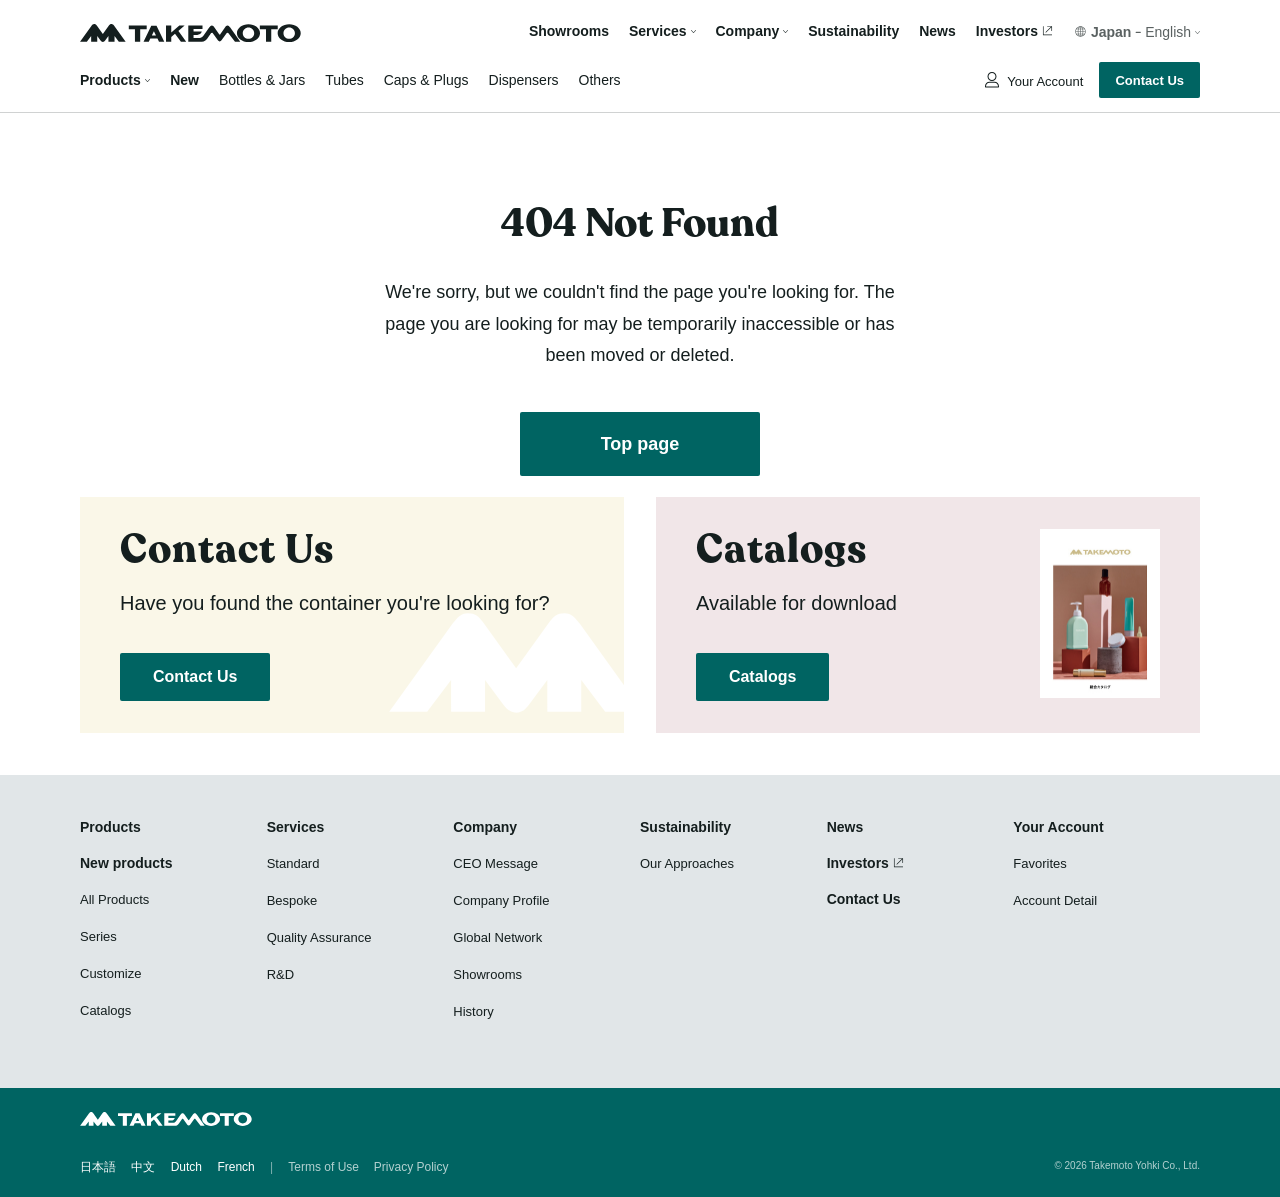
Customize (110, 973)
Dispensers (524, 80)
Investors (1007, 31)
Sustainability (853, 31)
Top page (640, 444)
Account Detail (1055, 900)
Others (600, 80)
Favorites (1039, 863)
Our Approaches (687, 863)
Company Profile (501, 900)
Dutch (186, 1167)
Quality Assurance (319, 937)
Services (296, 827)
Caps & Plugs (426, 80)
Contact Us (1149, 80)
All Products (114, 899)
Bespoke (292, 900)
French (235, 1167)
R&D (280, 974)
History (473, 1011)
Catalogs (762, 676)
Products (110, 80)
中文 (143, 1167)
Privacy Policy (411, 1167)
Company (485, 827)
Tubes (344, 80)
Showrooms (569, 31)
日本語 (98, 1167)
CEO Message (495, 863)
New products (126, 863)
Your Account (1044, 81)
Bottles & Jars (262, 80)
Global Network (497, 937)
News (937, 31)
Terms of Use (323, 1167)
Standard (293, 863)
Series (98, 936)
